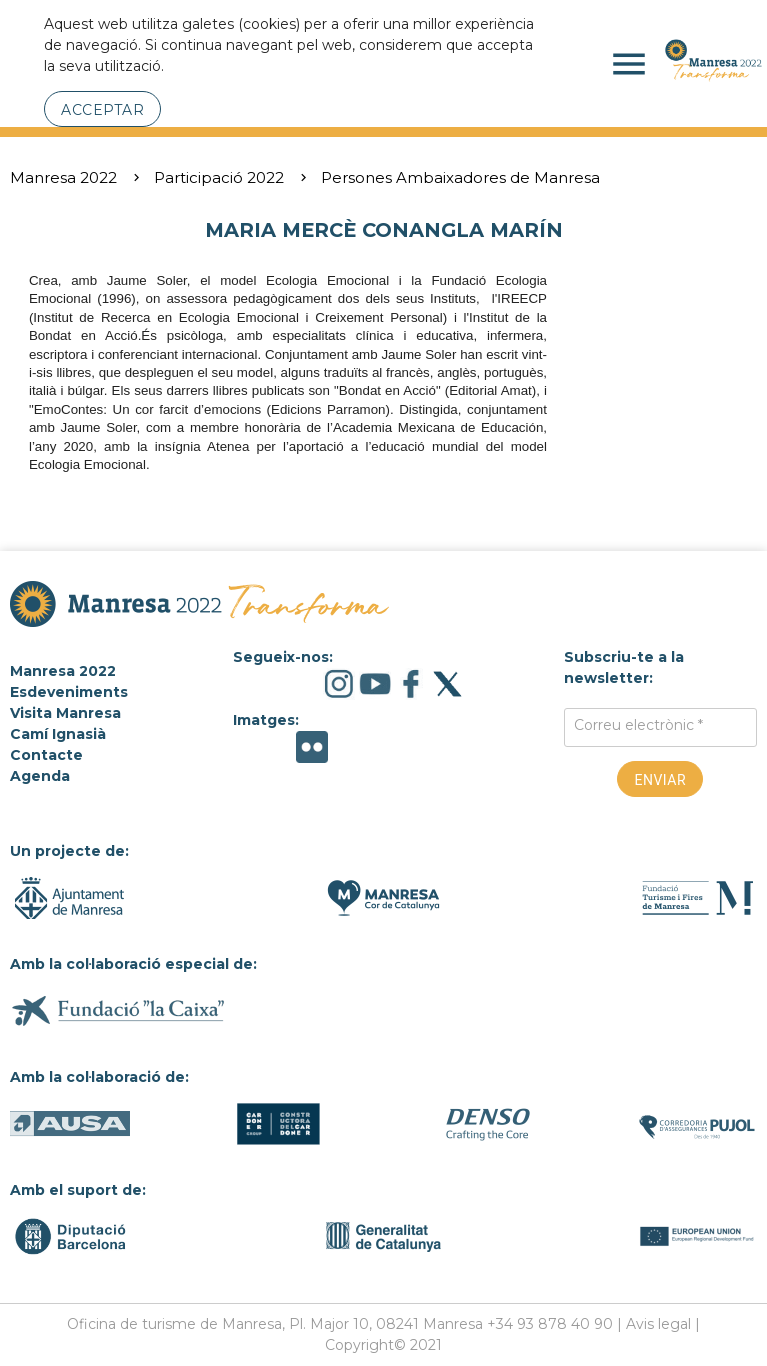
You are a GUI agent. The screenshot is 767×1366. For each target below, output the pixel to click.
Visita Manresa (65, 713)
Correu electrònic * (638, 725)
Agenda (40, 776)
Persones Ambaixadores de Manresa (460, 177)
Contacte (46, 755)
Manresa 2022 (63, 177)
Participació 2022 (219, 177)
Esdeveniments (69, 692)
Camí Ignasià (58, 734)
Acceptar (102, 110)
